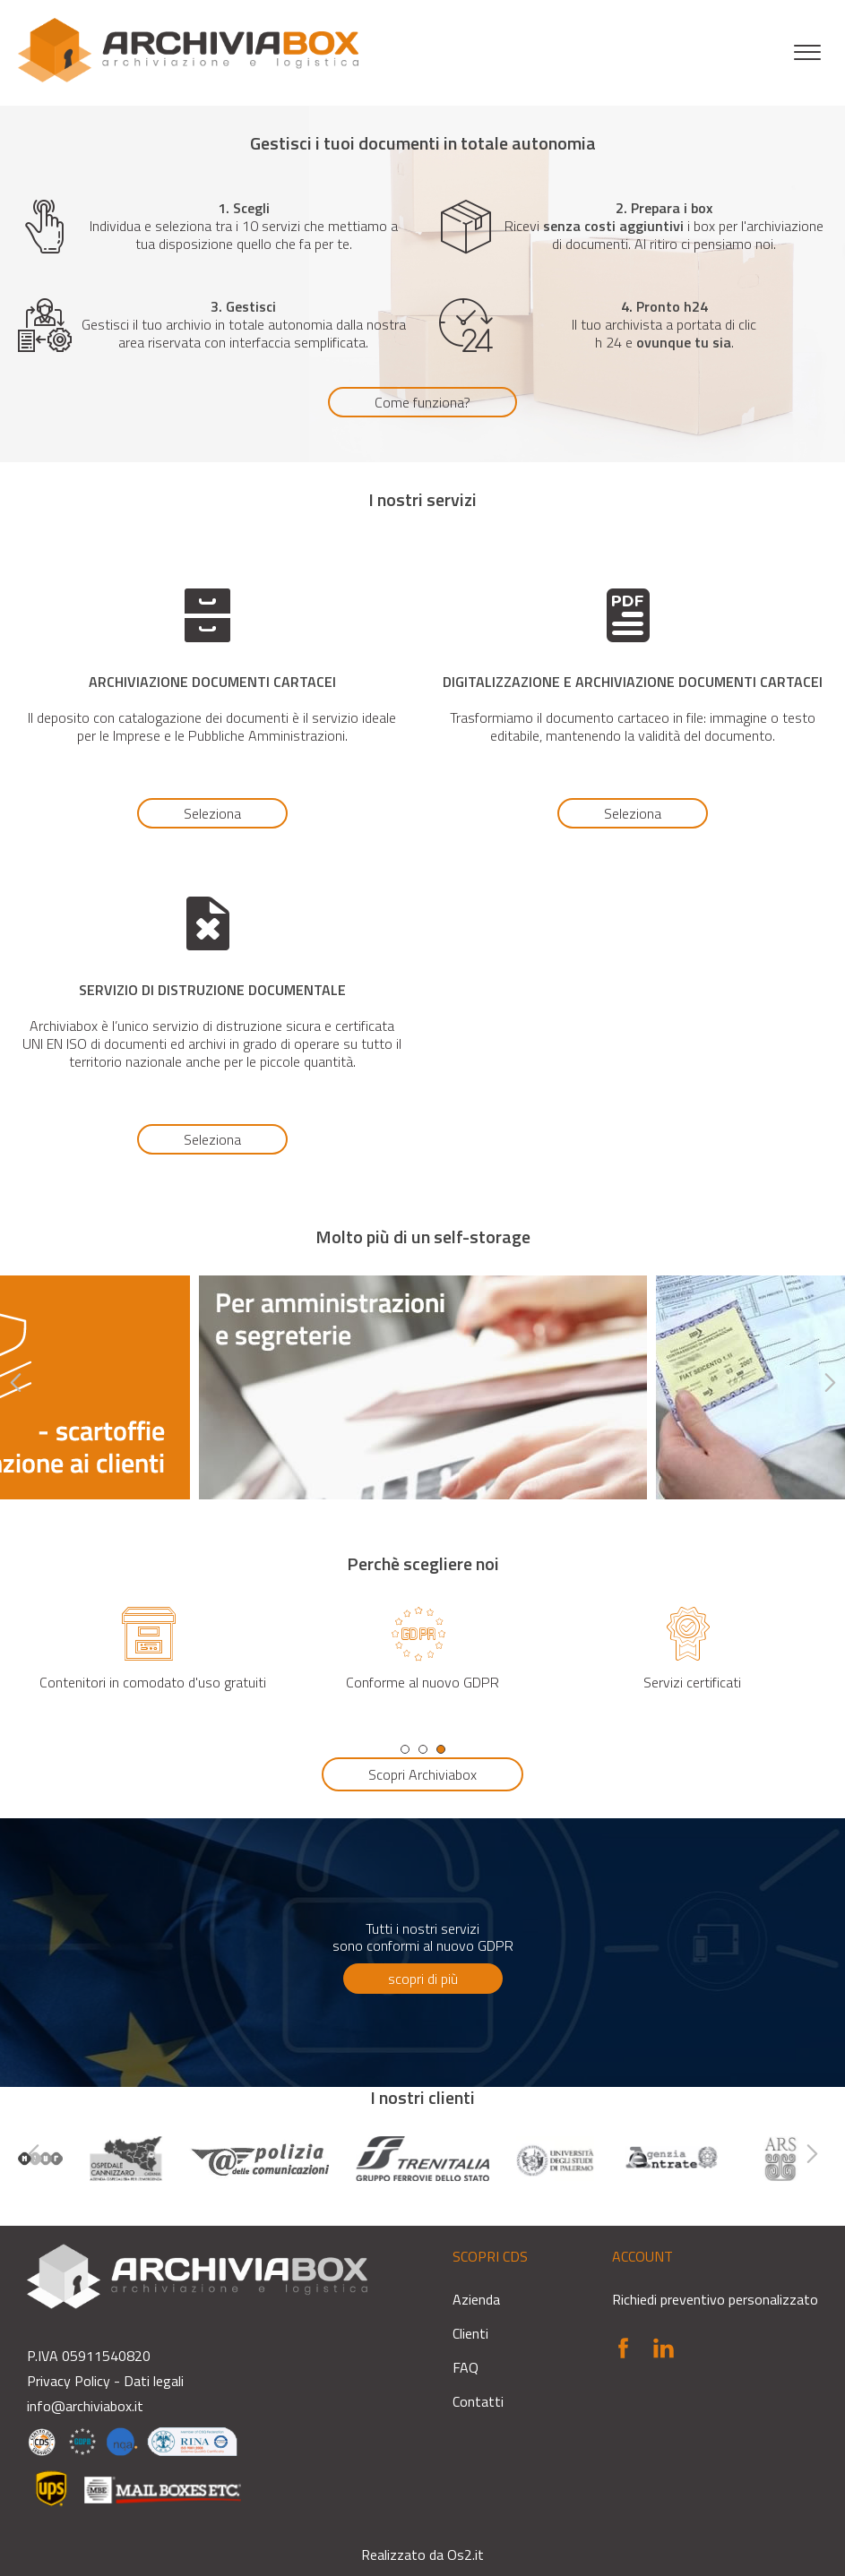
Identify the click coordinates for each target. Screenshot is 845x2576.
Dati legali (154, 2380)
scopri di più (423, 1978)
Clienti (470, 2333)
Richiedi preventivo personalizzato (715, 2299)
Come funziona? (422, 402)
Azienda (476, 2299)
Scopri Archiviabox (422, 1774)
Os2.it (465, 2554)
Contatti (478, 2401)
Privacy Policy (68, 2380)
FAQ (466, 2367)
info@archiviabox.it (85, 2406)
